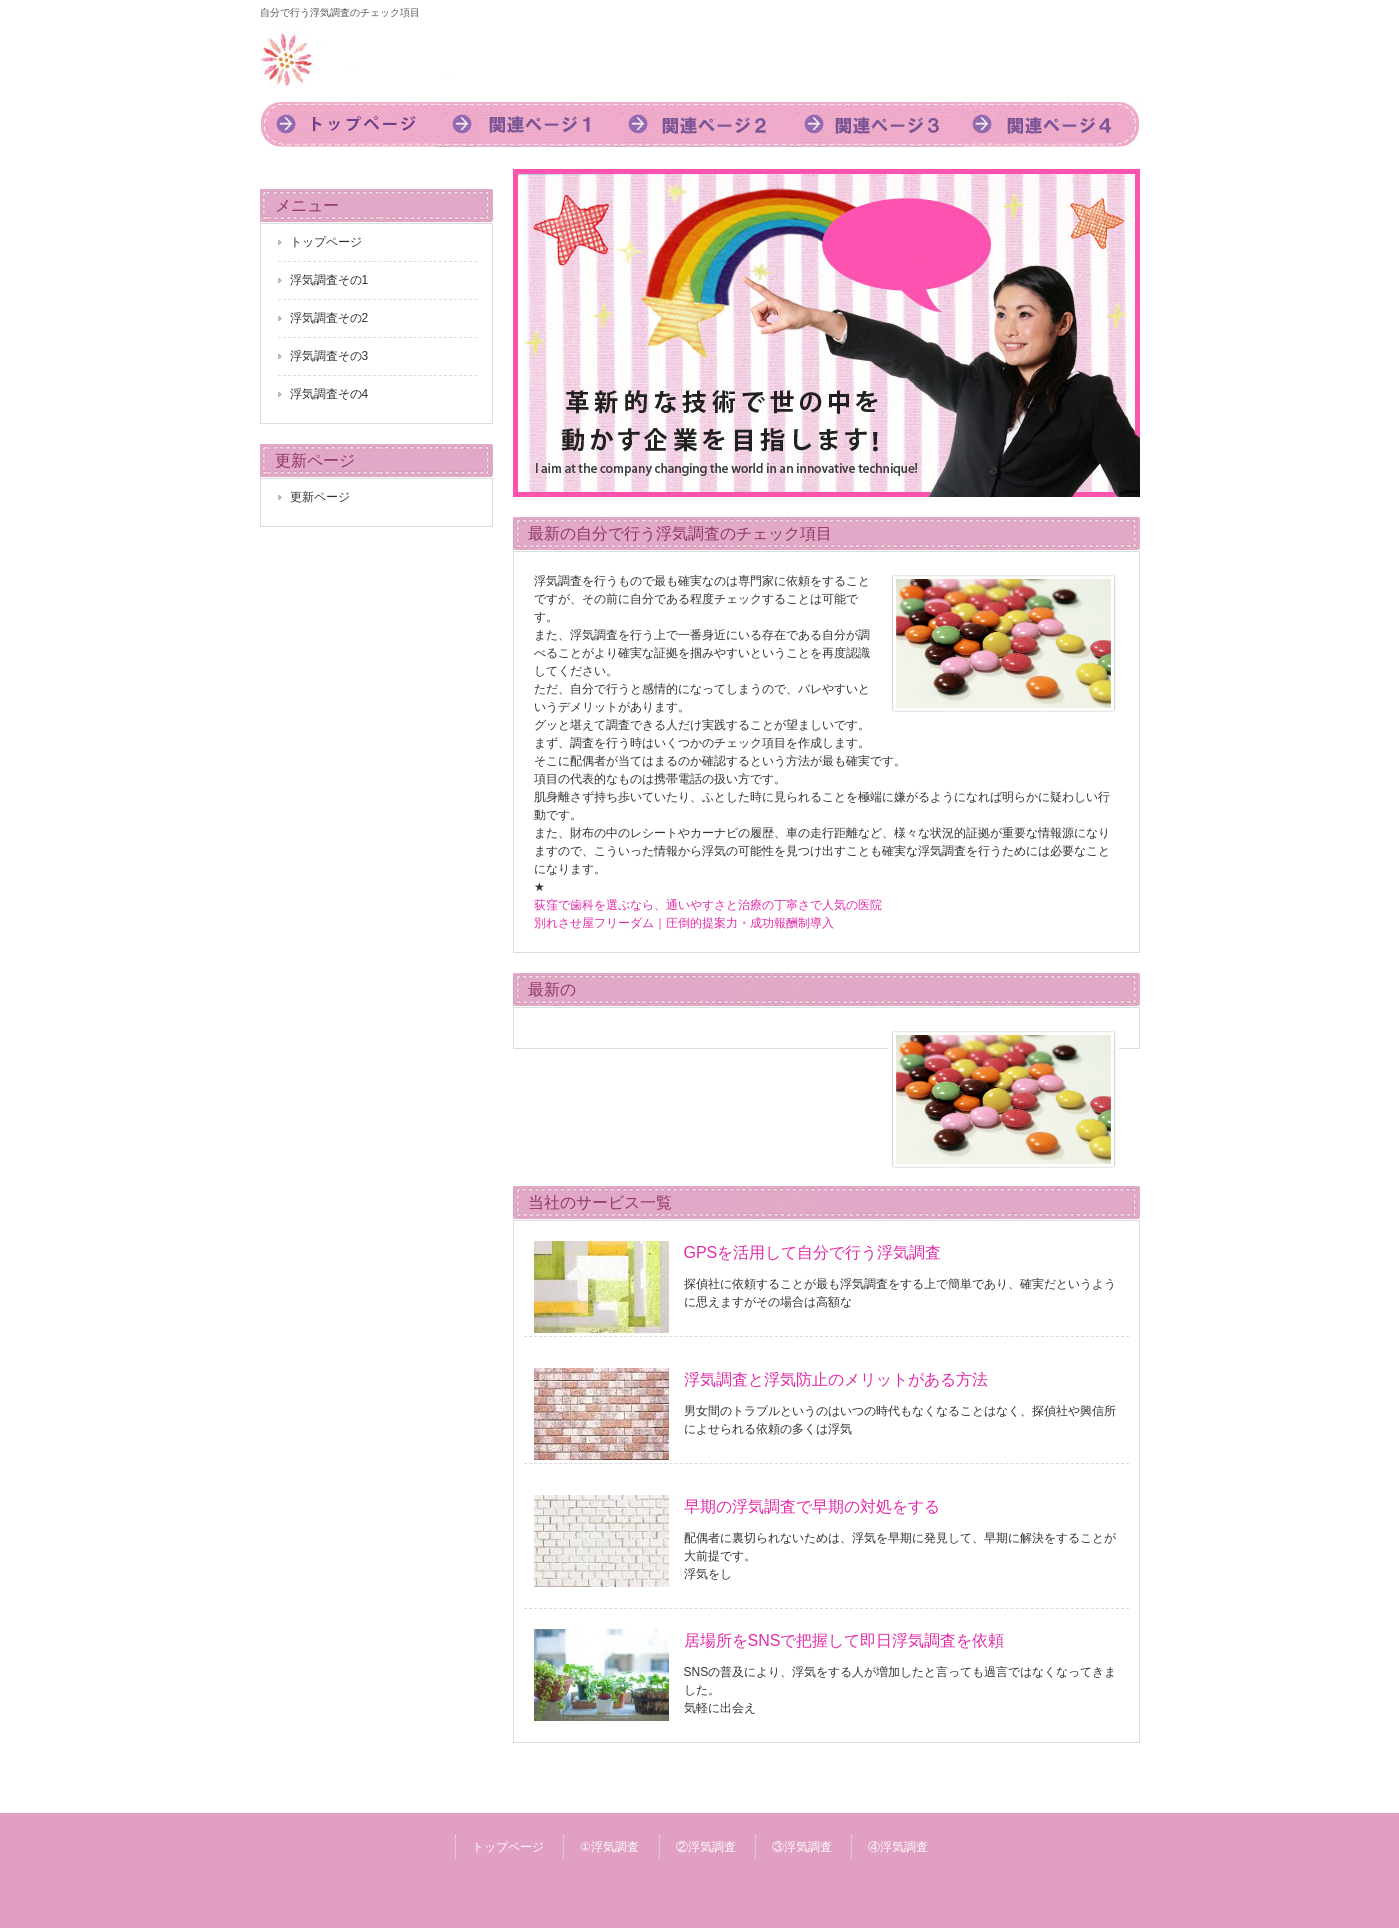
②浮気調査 (706, 1847)
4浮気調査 (1052, 124)
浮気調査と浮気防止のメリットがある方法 (836, 1379)
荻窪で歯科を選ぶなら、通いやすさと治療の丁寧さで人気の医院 (708, 905)
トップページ (348, 124)
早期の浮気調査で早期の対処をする (812, 1506)
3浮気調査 (876, 124)
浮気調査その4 (329, 394)
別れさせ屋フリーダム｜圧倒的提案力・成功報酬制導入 (684, 923)
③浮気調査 (802, 1847)
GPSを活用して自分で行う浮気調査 (813, 1252)
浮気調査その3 (329, 356)
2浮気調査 (700, 124)
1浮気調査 (524, 124)
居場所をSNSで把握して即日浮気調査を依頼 (844, 1640)
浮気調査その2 (329, 318)
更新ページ (320, 497)
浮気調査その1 (329, 280)
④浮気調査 (898, 1847)
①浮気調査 (609, 1847)
